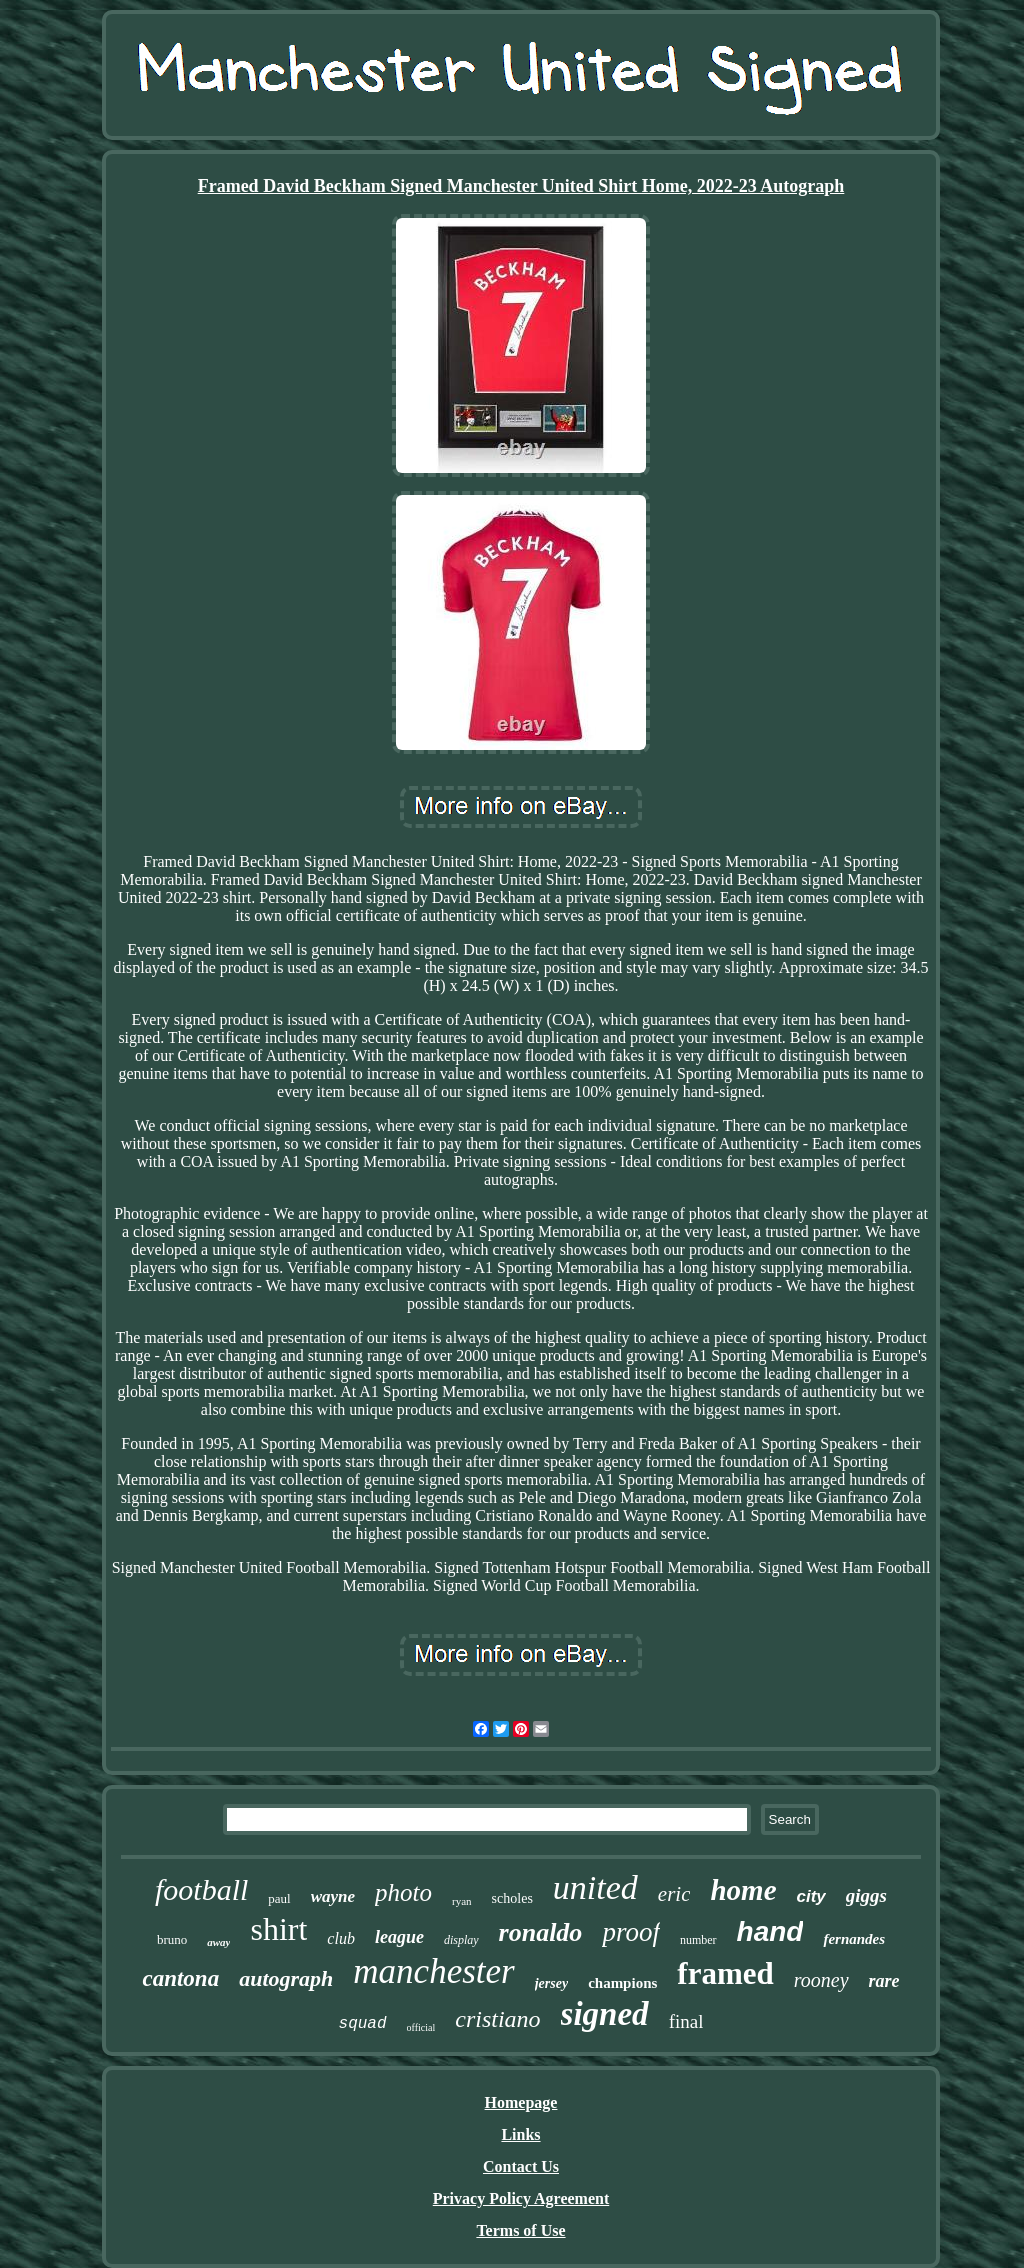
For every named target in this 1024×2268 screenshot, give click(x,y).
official (421, 2027)
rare (884, 1981)
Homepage (521, 2102)
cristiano (497, 2019)
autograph (286, 1978)
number (698, 1940)
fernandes (854, 1939)
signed (605, 2014)
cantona (180, 1978)
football (201, 1889)
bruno (172, 1939)
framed (725, 1973)
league (399, 1937)
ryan (462, 1901)
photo (403, 1892)
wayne (333, 1896)
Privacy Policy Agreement (521, 2198)
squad (363, 2024)
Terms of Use (520, 2230)
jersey (551, 1983)
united (595, 1887)
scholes (512, 1898)
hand (770, 1931)
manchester (433, 1971)
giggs (866, 1895)
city (811, 1896)
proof (631, 1932)
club (341, 1938)
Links (520, 2134)
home (743, 1890)
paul (279, 1898)
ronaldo (541, 1932)
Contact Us (521, 2166)
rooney (821, 1980)
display (461, 1940)
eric (674, 1894)
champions (622, 1983)
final (686, 2021)
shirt (278, 1929)
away (218, 1942)
